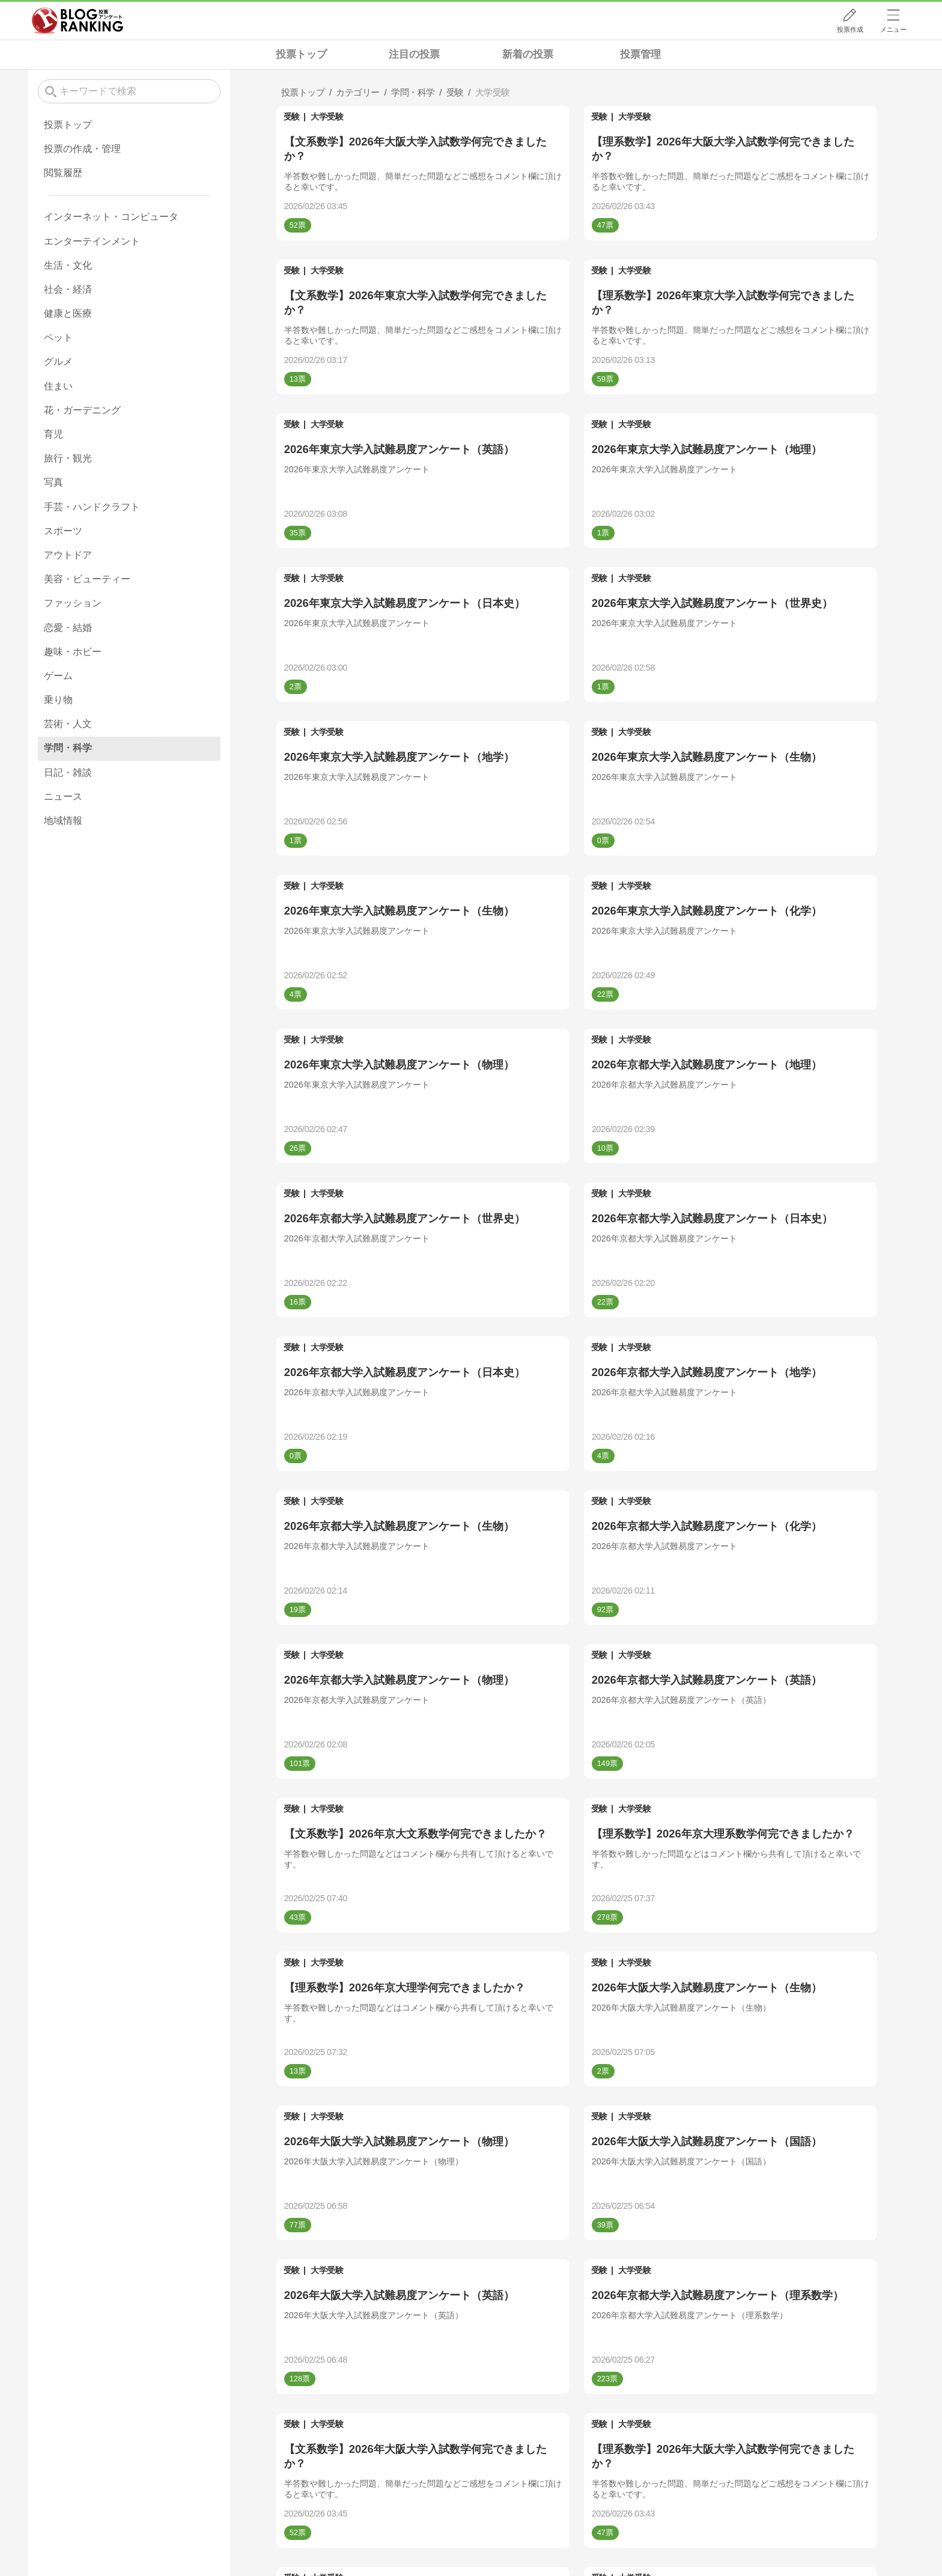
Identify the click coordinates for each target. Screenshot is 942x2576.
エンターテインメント (92, 241)
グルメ (58, 361)
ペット (58, 337)
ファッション (73, 603)
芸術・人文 (68, 724)
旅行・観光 (68, 458)
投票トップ (301, 54)
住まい (58, 386)
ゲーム (58, 676)
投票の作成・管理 (82, 149)
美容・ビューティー (87, 579)
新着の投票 (527, 54)
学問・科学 (68, 748)
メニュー (893, 29)
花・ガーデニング (82, 410)
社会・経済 (68, 289)
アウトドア (68, 555)
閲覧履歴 (63, 173)
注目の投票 (414, 54)
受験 (292, 116)
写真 (53, 482)
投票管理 (640, 54)
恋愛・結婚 (68, 628)
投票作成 (850, 29)
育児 (53, 434)
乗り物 (58, 700)
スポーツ (63, 531)
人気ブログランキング (77, 20)
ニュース (63, 796)
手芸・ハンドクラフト (92, 507)
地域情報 (63, 820)
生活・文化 (68, 265)
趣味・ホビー (73, 652)
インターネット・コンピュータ (111, 217)
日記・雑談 (68, 772)
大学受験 (327, 116)
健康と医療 (68, 313)
